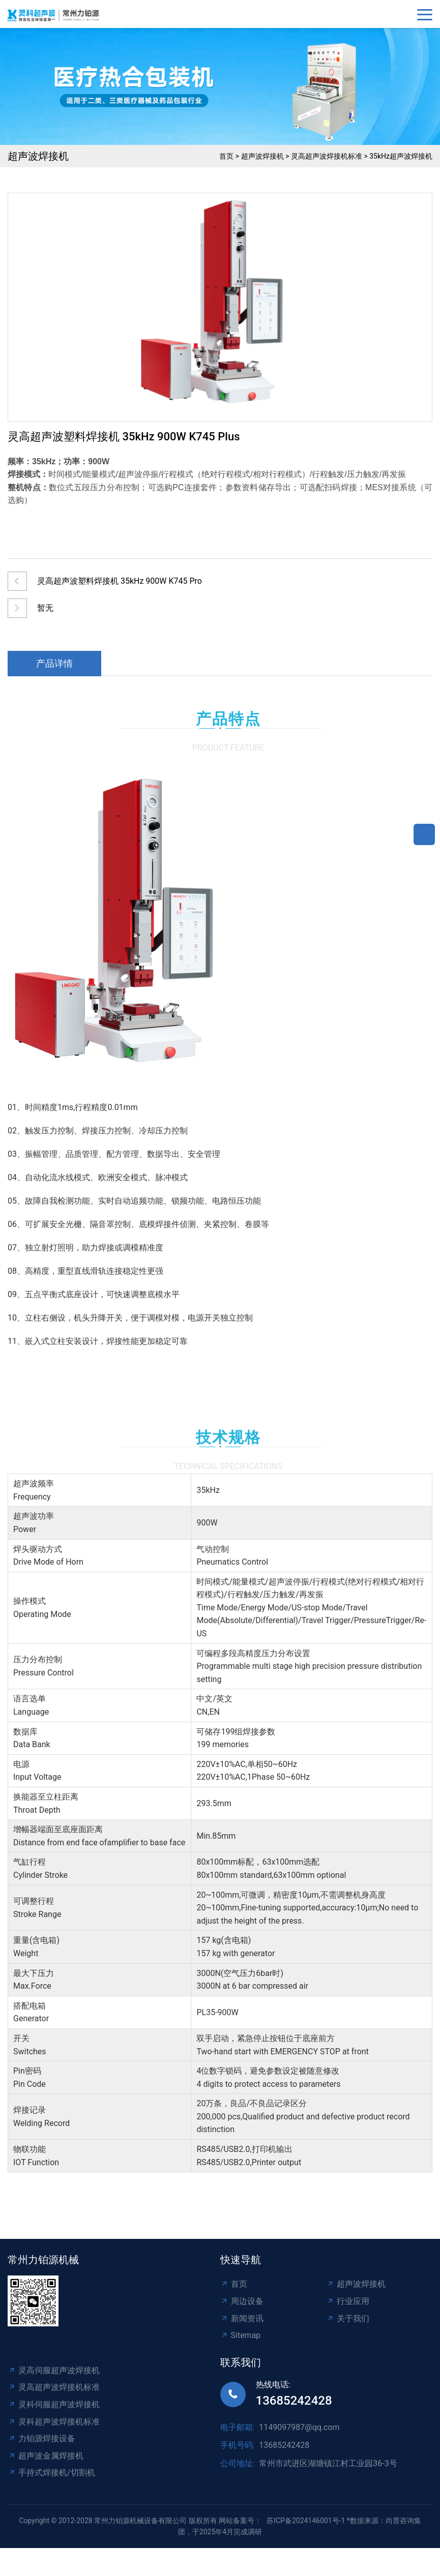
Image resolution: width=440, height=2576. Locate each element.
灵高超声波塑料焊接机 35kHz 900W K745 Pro (119, 581)
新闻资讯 (241, 2318)
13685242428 (294, 2400)
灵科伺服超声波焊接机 (54, 2404)
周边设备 (241, 2301)
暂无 (45, 608)
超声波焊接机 (262, 156)
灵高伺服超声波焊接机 (54, 2370)
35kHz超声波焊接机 (400, 156)
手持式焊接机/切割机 (51, 2472)
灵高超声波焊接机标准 (326, 156)
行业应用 (347, 2301)
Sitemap (240, 2335)
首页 (226, 156)
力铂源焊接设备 (41, 2438)
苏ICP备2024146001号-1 (306, 2521)
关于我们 (347, 2318)
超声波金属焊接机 (45, 2456)
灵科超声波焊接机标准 (54, 2422)
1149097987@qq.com (299, 2427)
